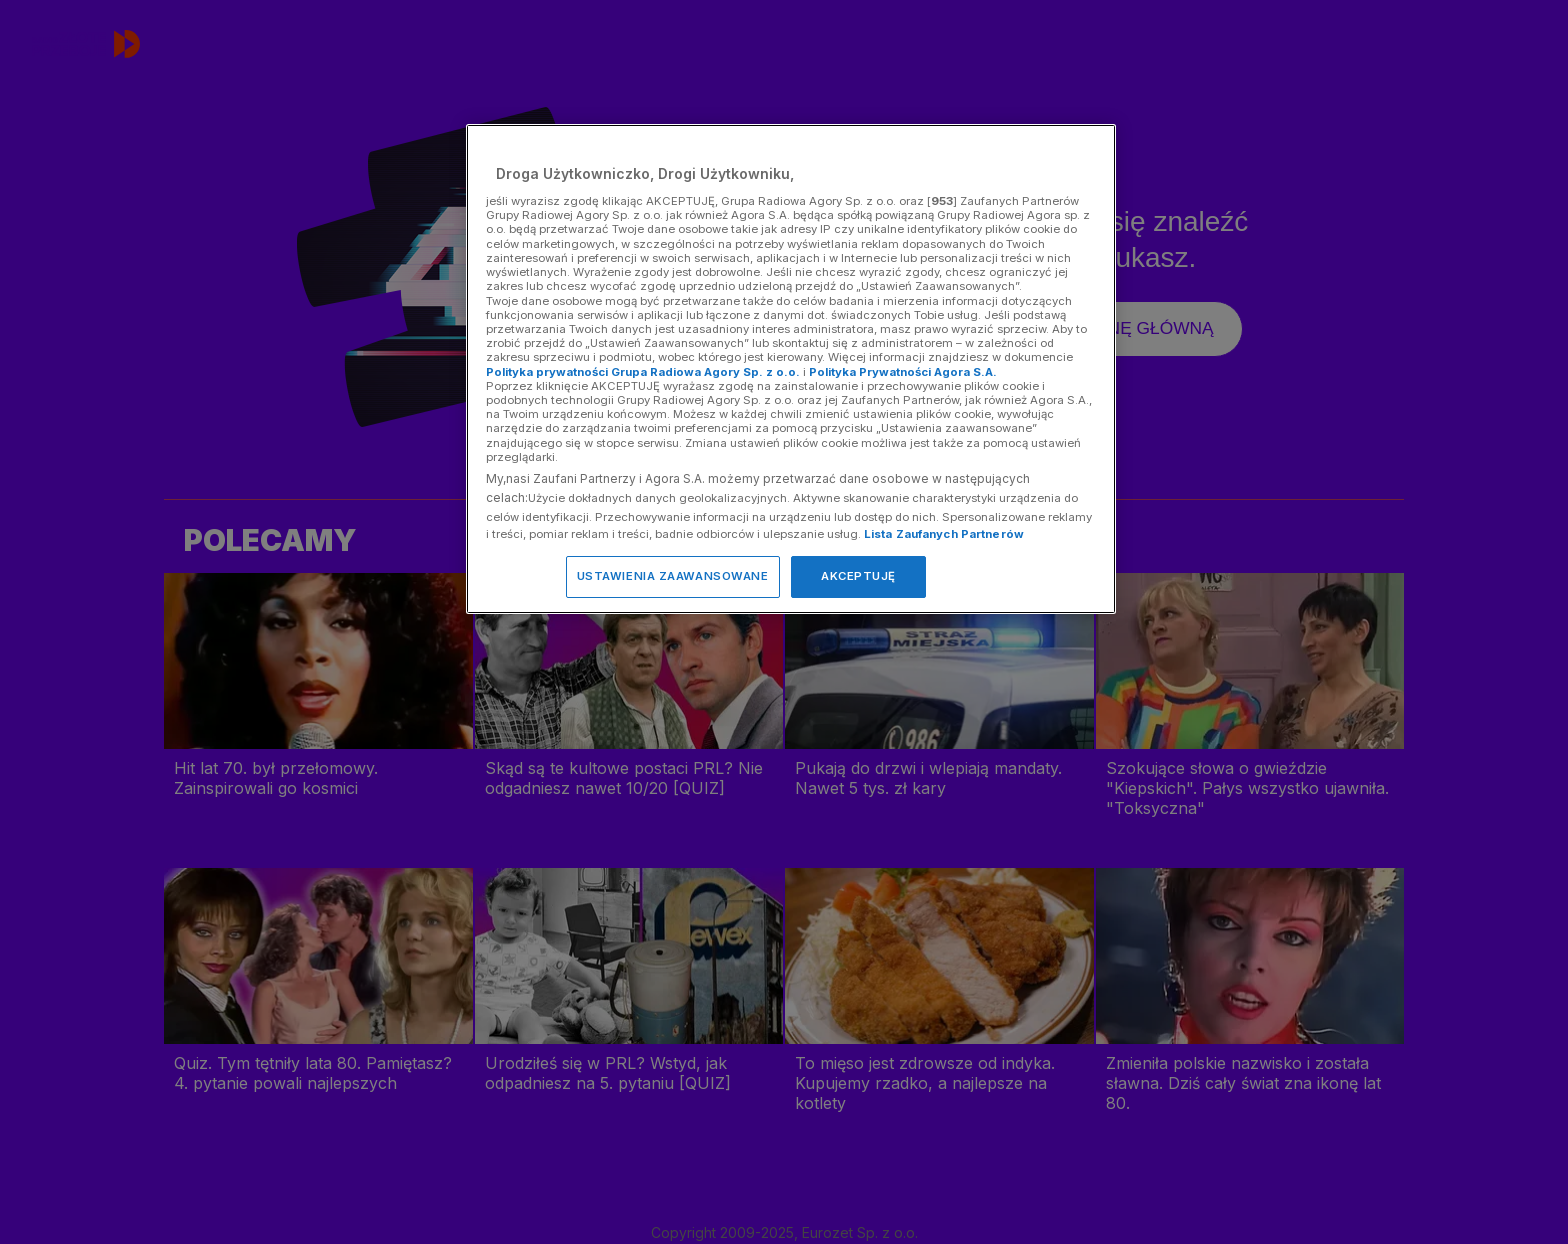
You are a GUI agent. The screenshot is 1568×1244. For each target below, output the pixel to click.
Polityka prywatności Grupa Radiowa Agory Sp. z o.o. (643, 372)
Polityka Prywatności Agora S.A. (903, 372)
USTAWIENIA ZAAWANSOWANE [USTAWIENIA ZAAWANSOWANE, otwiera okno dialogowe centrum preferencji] (673, 576)
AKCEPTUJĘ (858, 576)
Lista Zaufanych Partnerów (944, 534)
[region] (791, 368)
